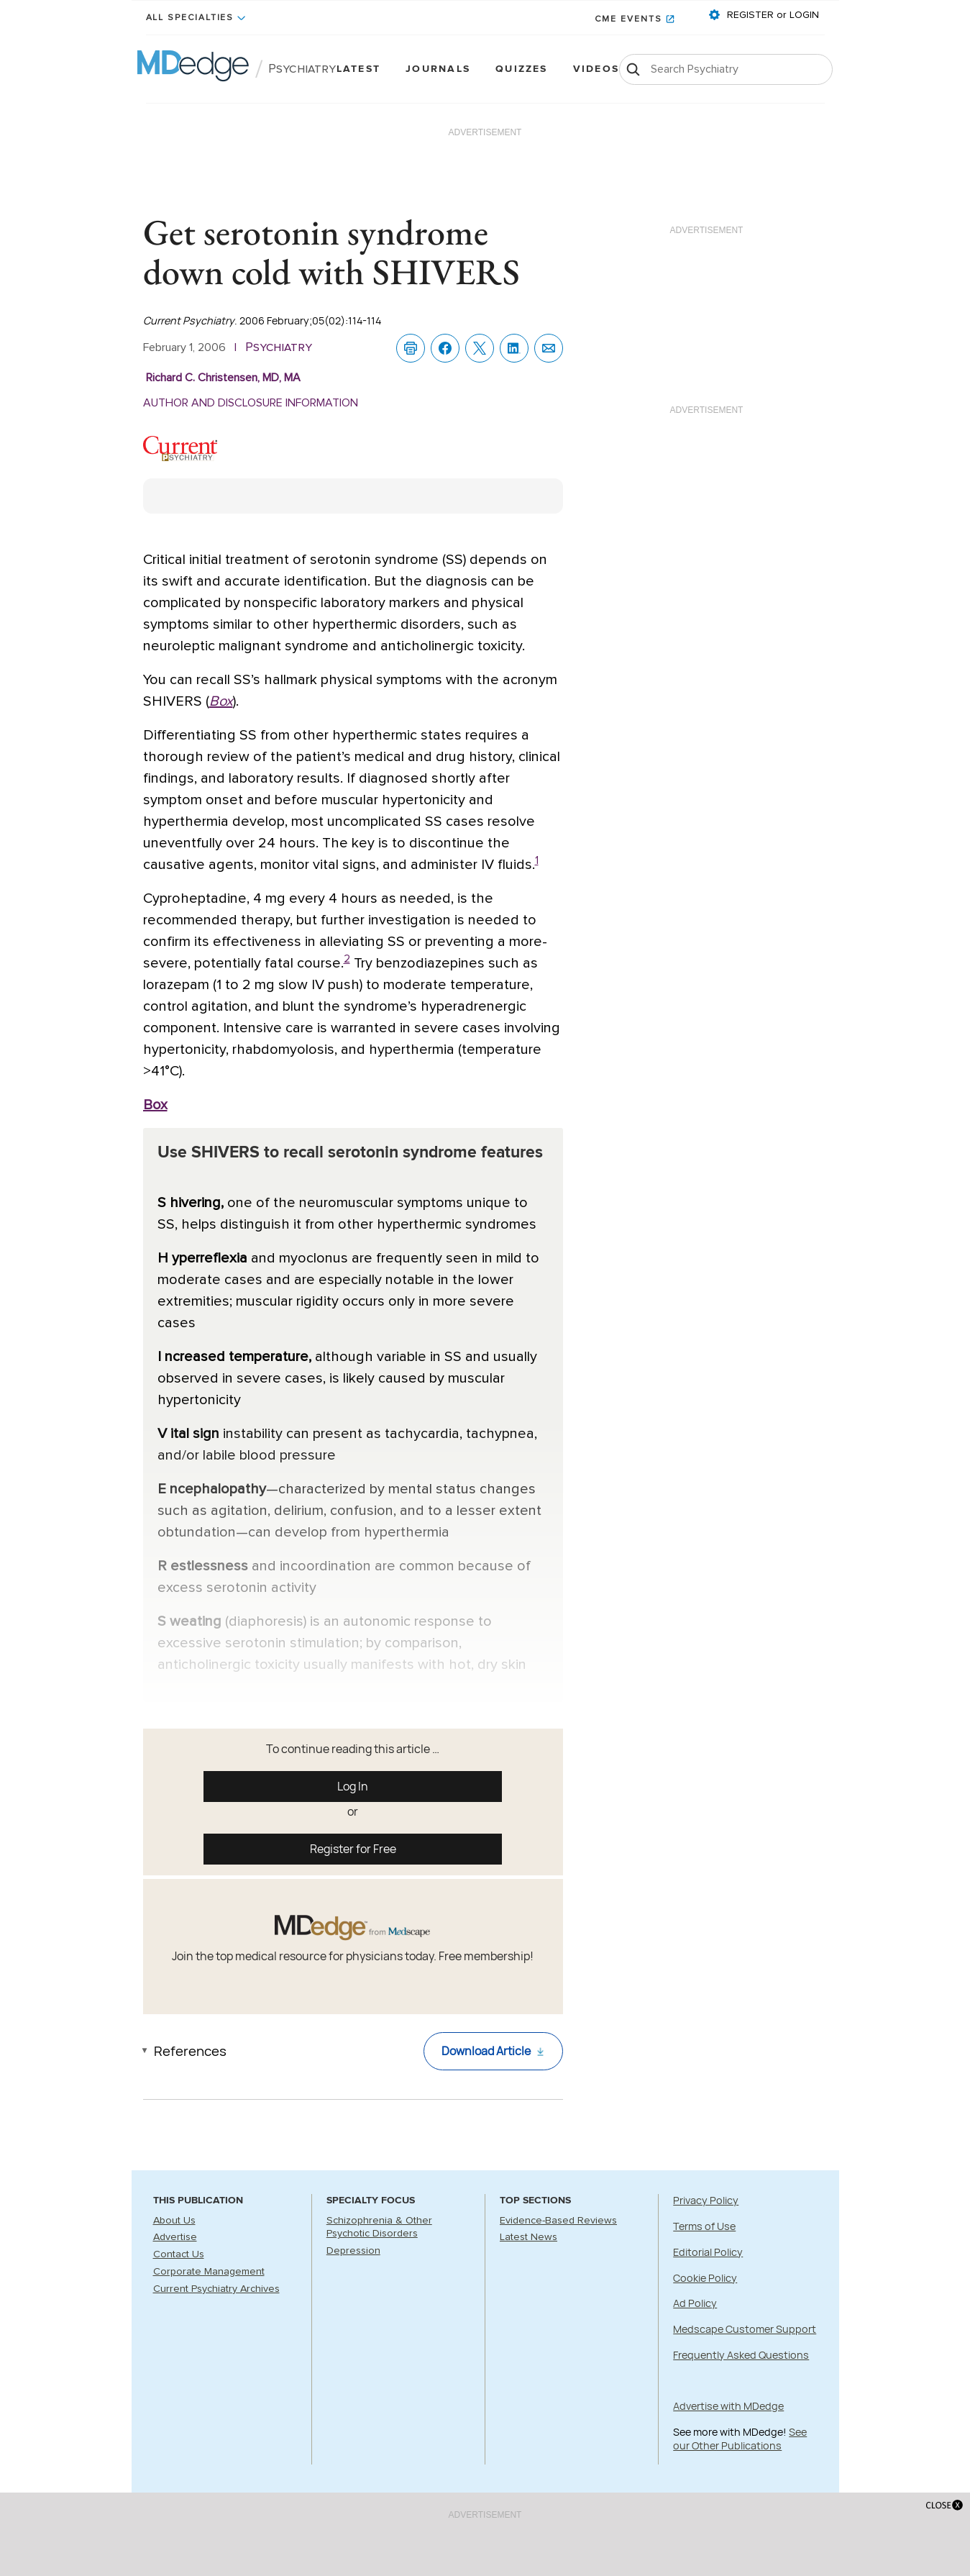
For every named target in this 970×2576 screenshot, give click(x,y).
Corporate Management (209, 2272)
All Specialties (190, 18)
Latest (358, 69)
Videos (596, 69)
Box (221, 701)
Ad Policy (695, 2303)
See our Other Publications (740, 2438)
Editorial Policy (708, 2252)
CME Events (628, 19)
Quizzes (521, 69)
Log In (352, 1786)
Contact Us (178, 2254)
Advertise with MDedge (728, 2406)
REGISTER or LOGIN (771, 15)
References (190, 2051)
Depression (353, 2251)
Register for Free (353, 1849)
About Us (174, 2221)
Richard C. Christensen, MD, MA (223, 377)
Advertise (175, 2237)
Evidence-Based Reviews (558, 2221)
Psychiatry (302, 69)
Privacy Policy (705, 2200)
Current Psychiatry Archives (216, 2289)
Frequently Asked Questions (741, 2355)
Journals (438, 69)
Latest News (528, 2237)
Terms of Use (704, 2226)
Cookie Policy (705, 2278)
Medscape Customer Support (744, 2329)
